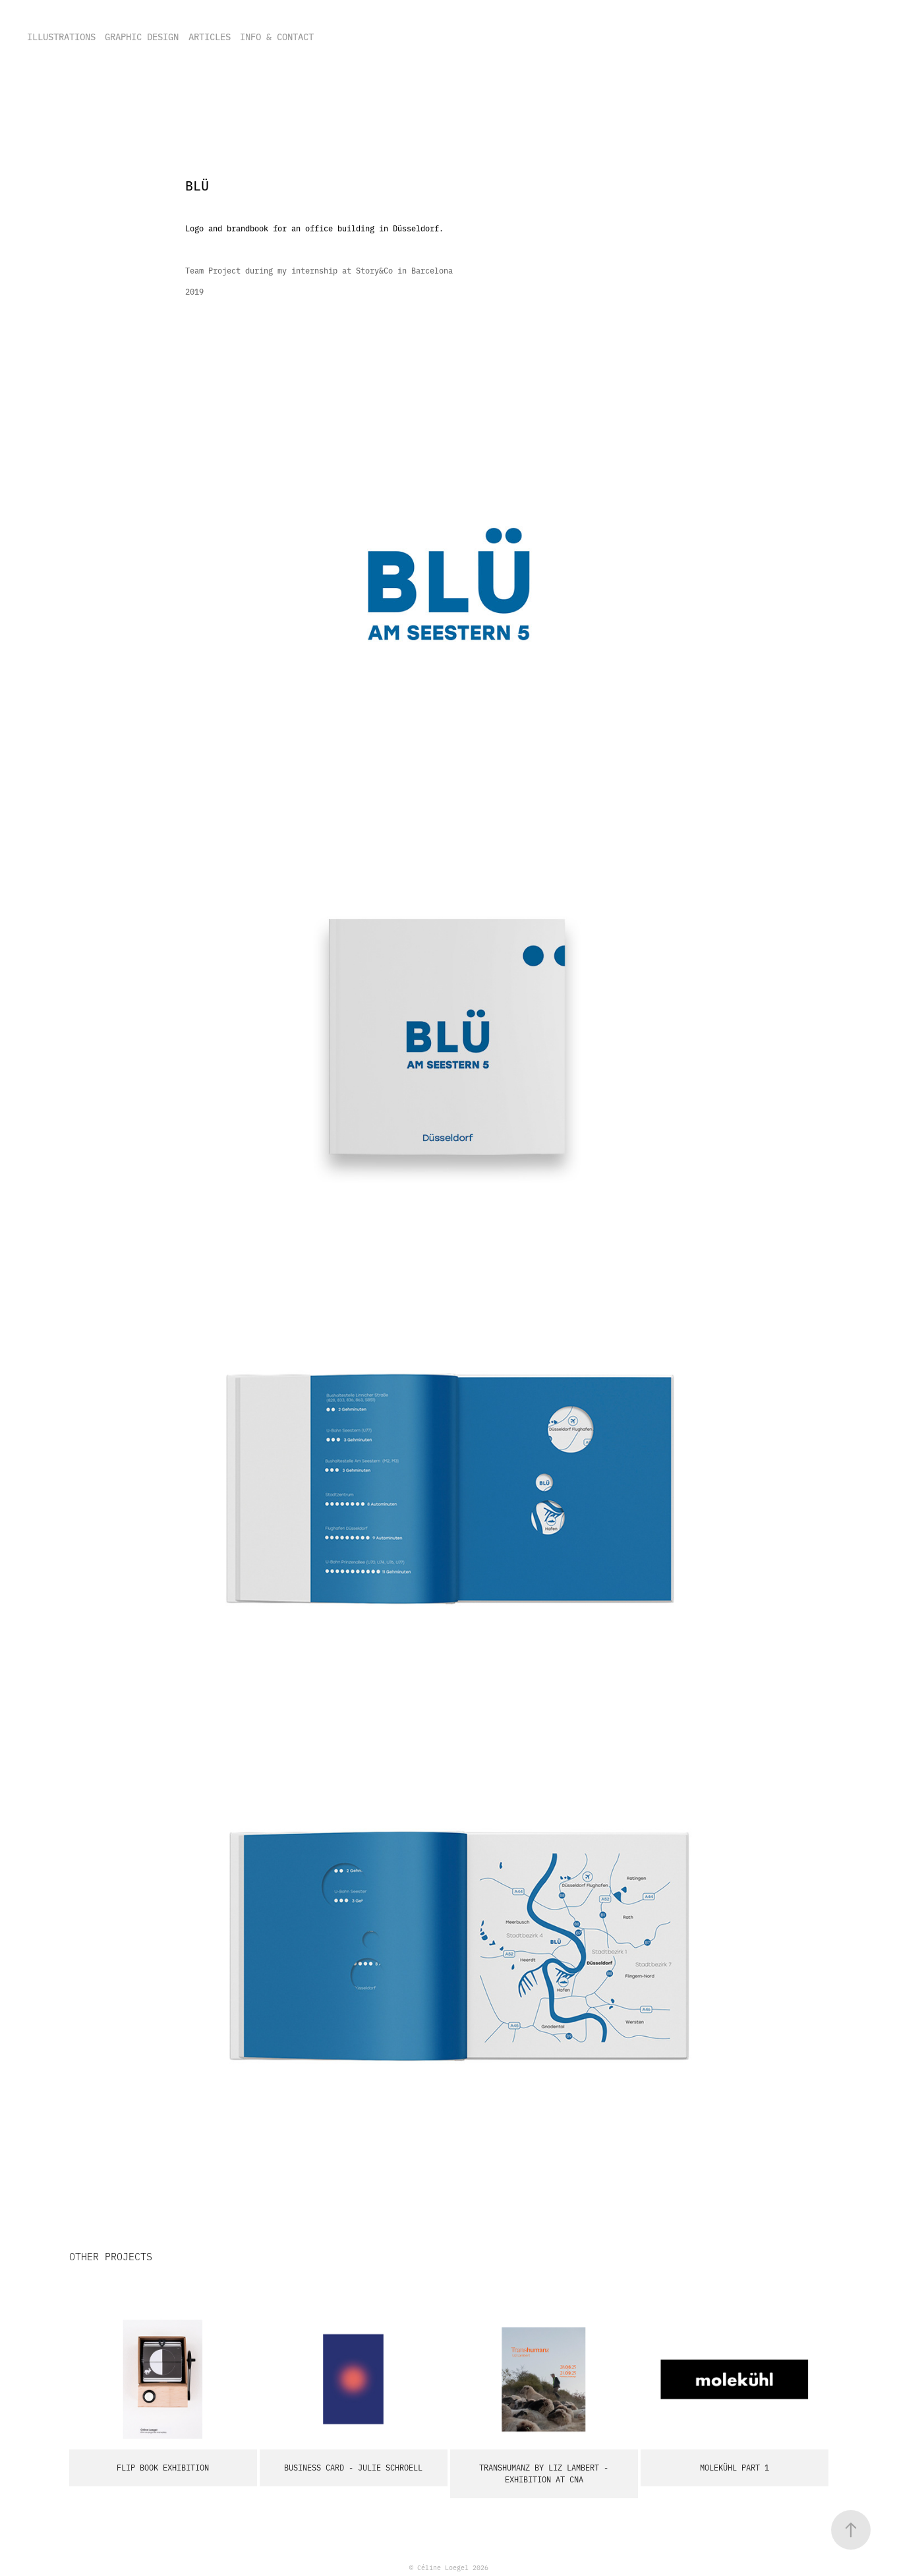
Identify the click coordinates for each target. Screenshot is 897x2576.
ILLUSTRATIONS (61, 36)
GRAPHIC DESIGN (142, 36)
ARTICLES (209, 36)
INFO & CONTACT (277, 36)
